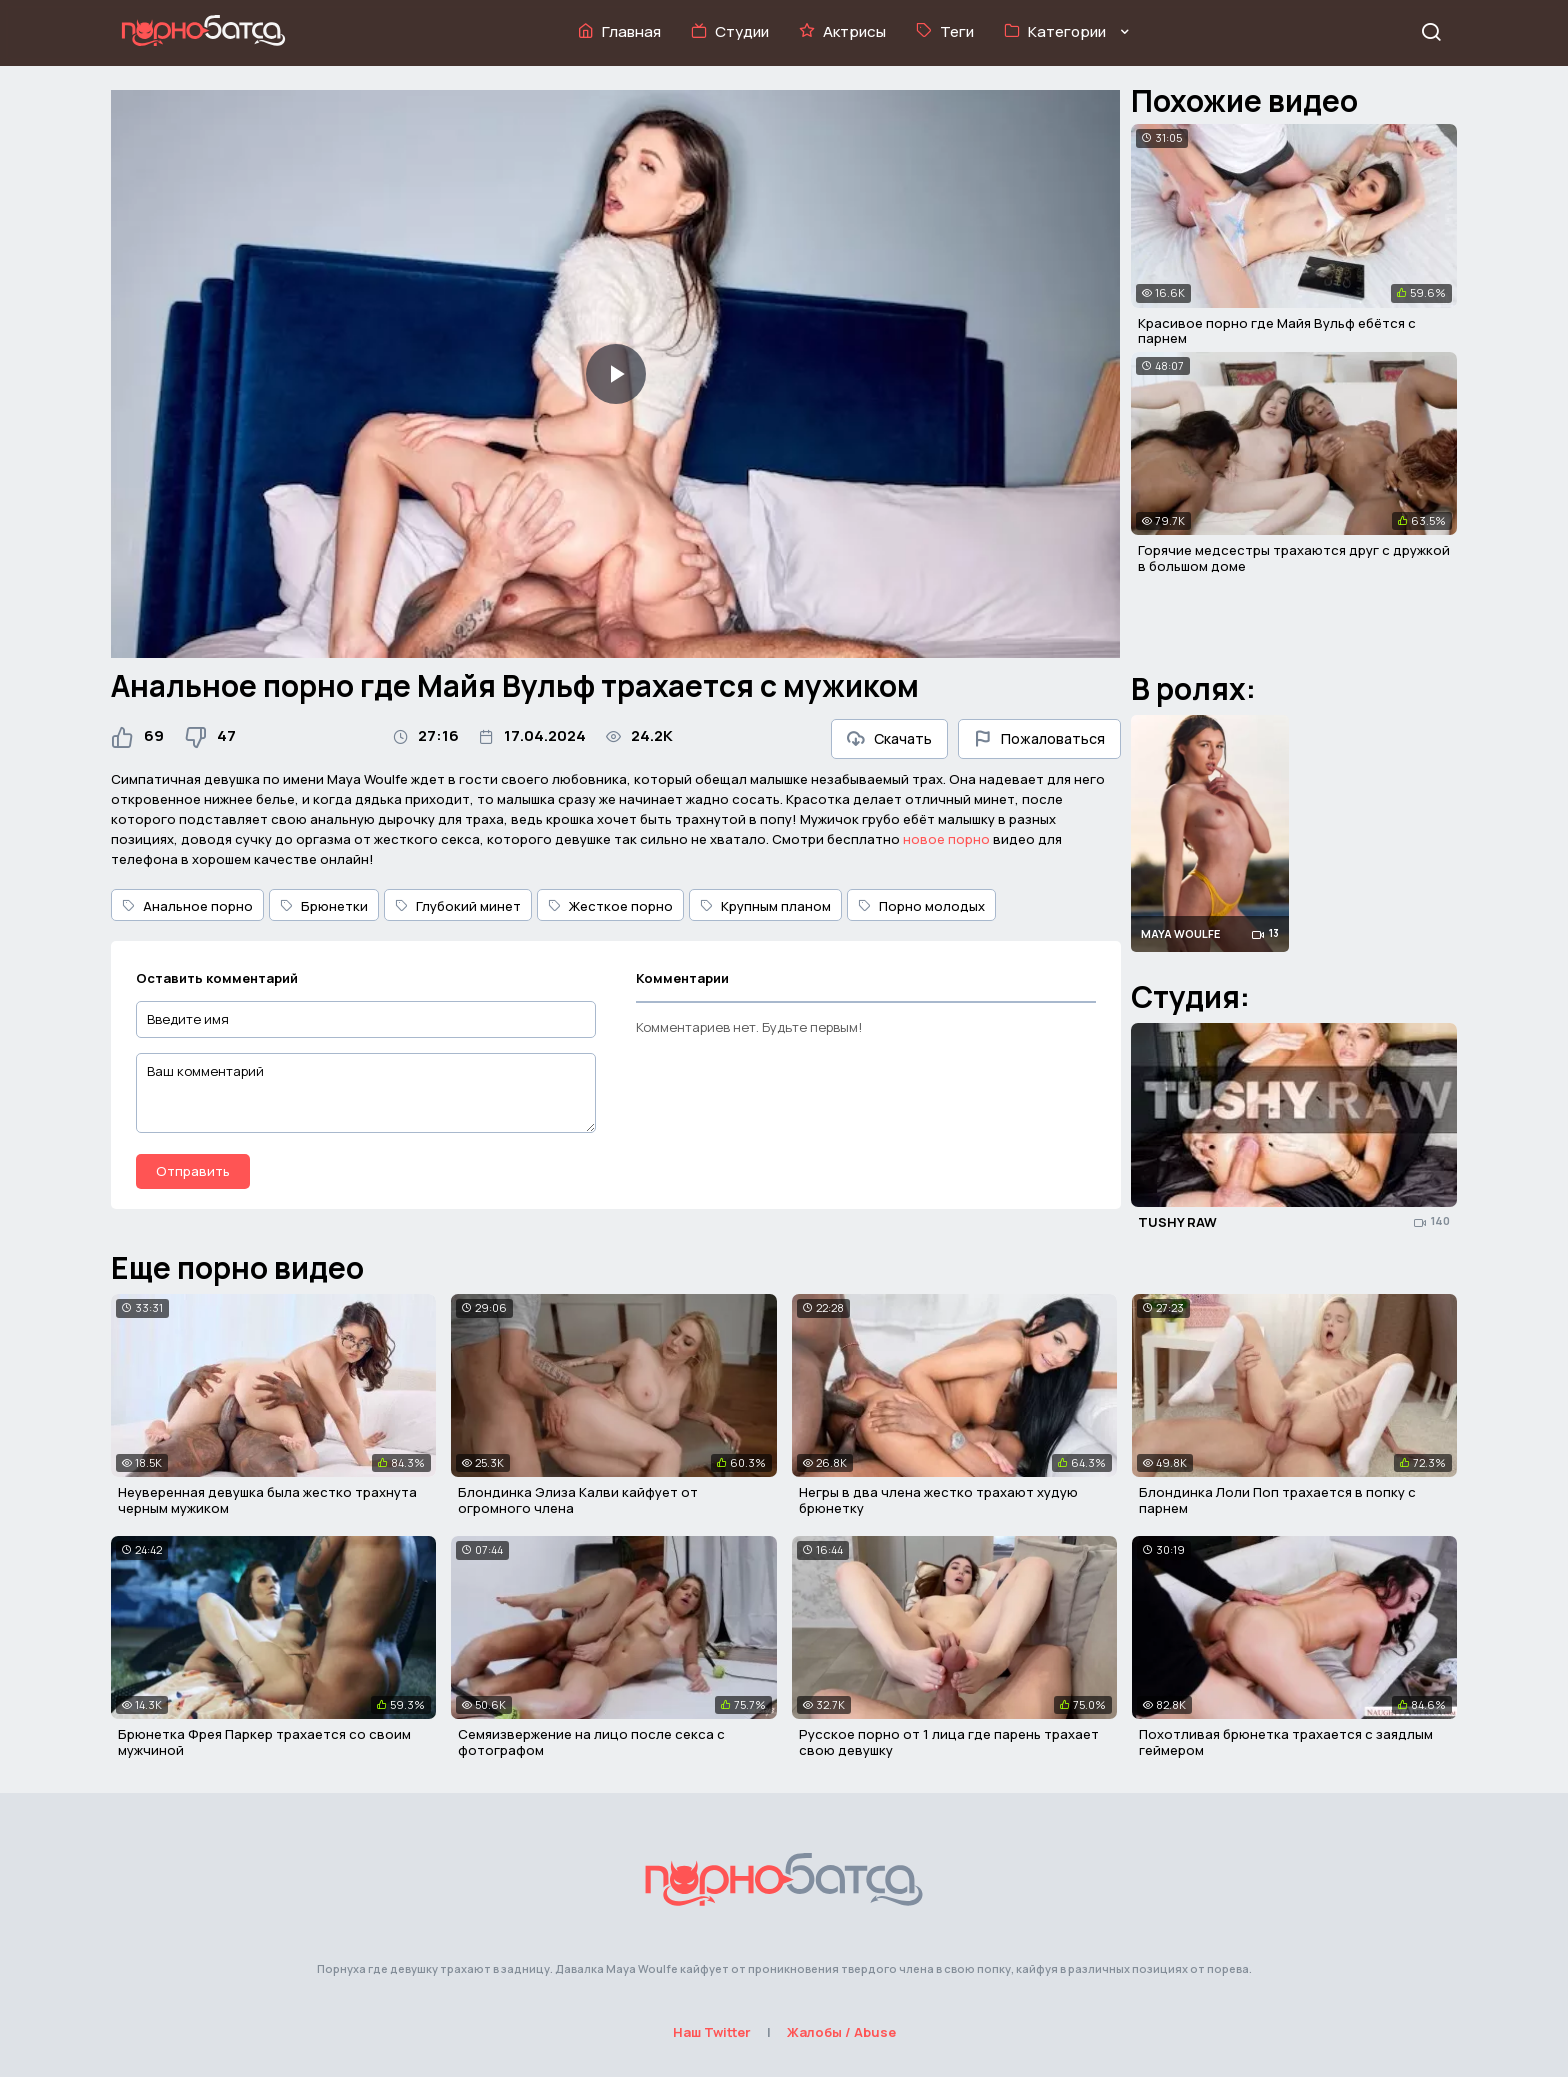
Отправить (193, 1171)
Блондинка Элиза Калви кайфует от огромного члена (578, 1500)
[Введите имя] (366, 1019)
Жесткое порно (610, 906)
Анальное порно (187, 906)
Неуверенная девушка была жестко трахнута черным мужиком (267, 1500)
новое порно (946, 839)
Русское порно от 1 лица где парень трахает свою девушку (949, 1742)
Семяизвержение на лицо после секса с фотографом (591, 1742)
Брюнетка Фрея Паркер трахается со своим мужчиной (264, 1742)
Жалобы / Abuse (841, 2032)
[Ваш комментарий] (366, 1093)
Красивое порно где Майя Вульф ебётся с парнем (1277, 331)
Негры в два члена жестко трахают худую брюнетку (938, 1500)
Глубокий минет (458, 906)
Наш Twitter (712, 2032)
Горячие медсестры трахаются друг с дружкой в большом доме (1294, 558)
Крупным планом (765, 906)
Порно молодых (921, 906)
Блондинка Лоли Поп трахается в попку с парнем (1277, 1500)
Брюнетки (324, 906)
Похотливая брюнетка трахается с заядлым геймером (1286, 1742)
